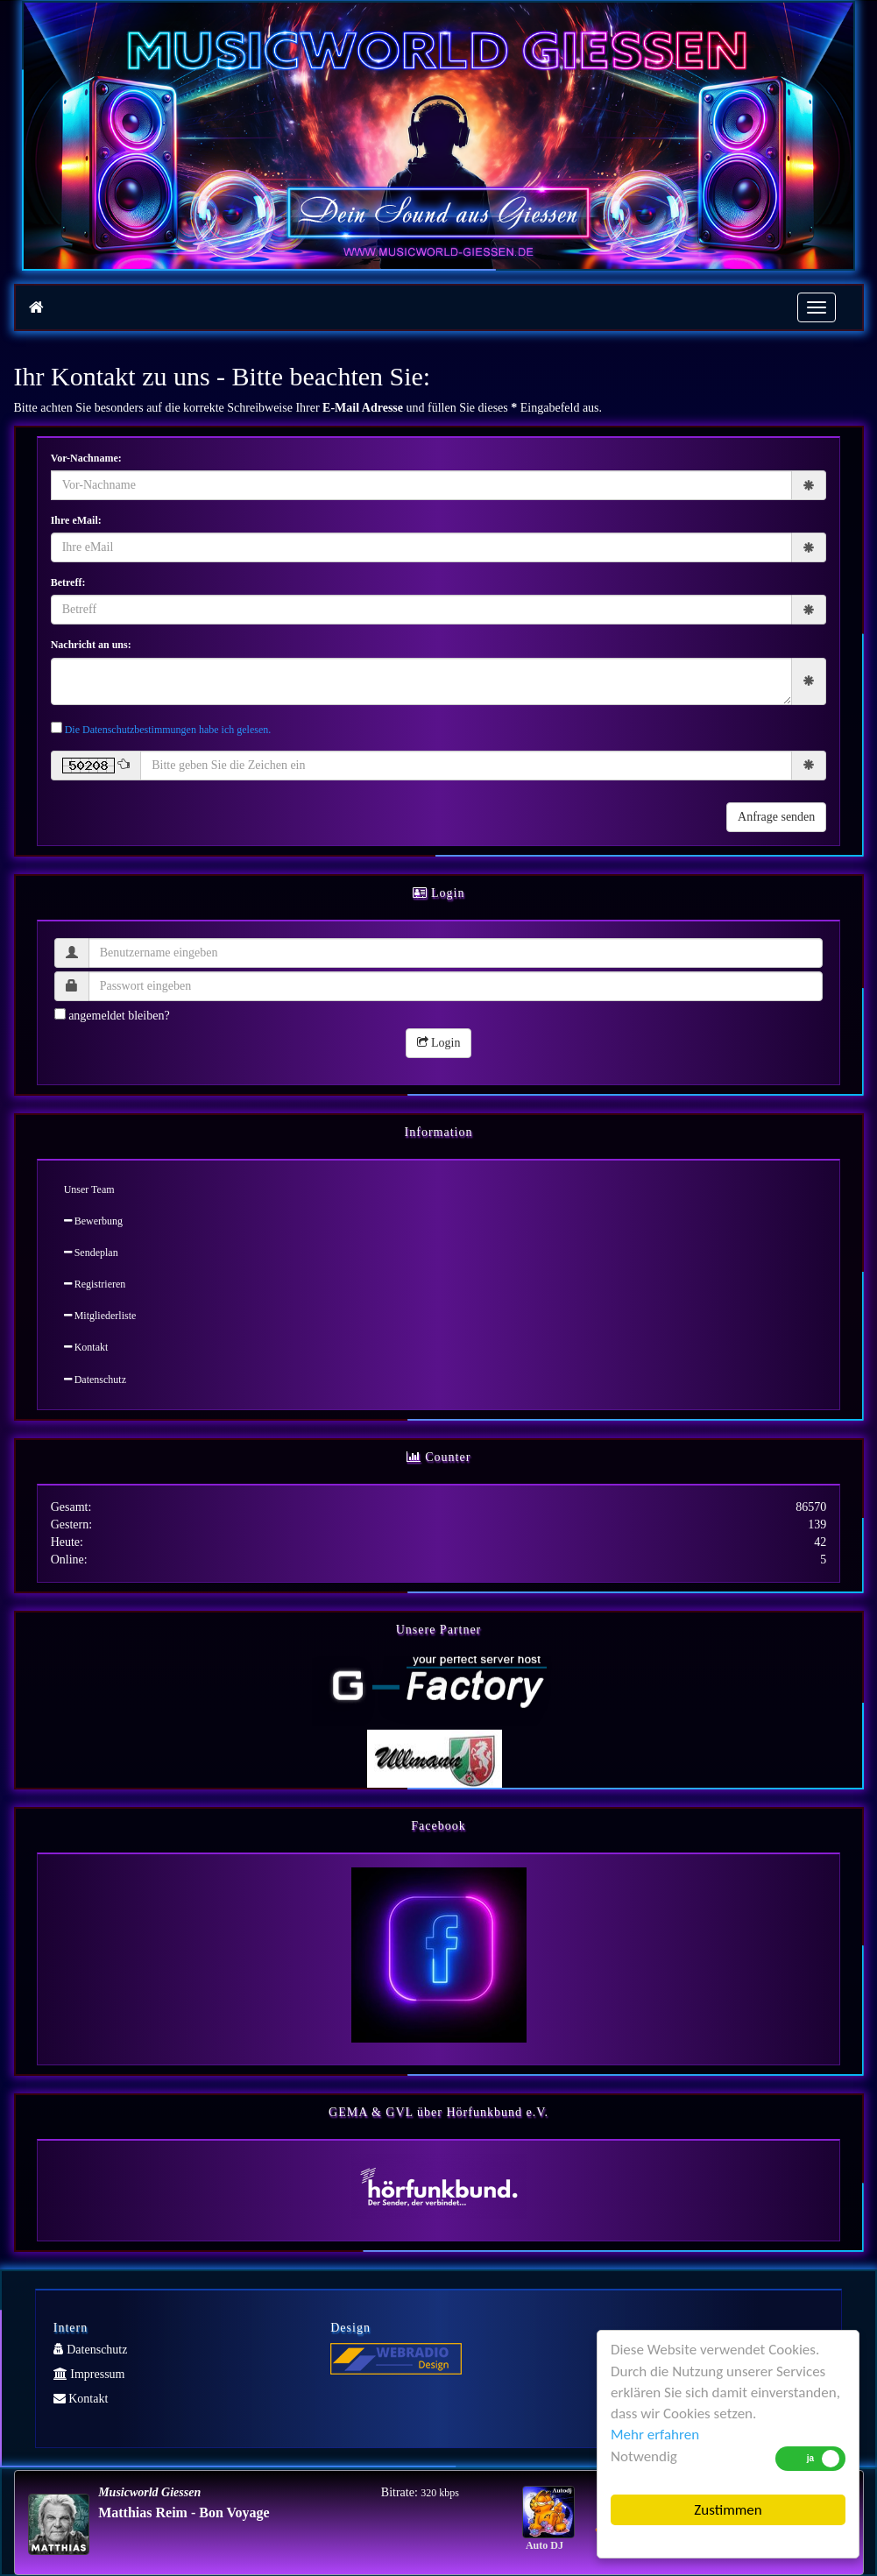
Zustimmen (727, 2510)
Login (439, 1042)
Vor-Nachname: (86, 458)
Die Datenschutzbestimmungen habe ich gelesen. (168, 729)
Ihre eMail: (76, 520)
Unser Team (89, 1189)
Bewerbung (93, 1221)
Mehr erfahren (655, 2434)
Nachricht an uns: (91, 645)
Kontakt (86, 1347)
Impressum (89, 2374)
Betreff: (68, 582)
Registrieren (95, 1284)
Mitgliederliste (100, 1315)
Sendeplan (91, 1252)
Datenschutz (95, 1379)
